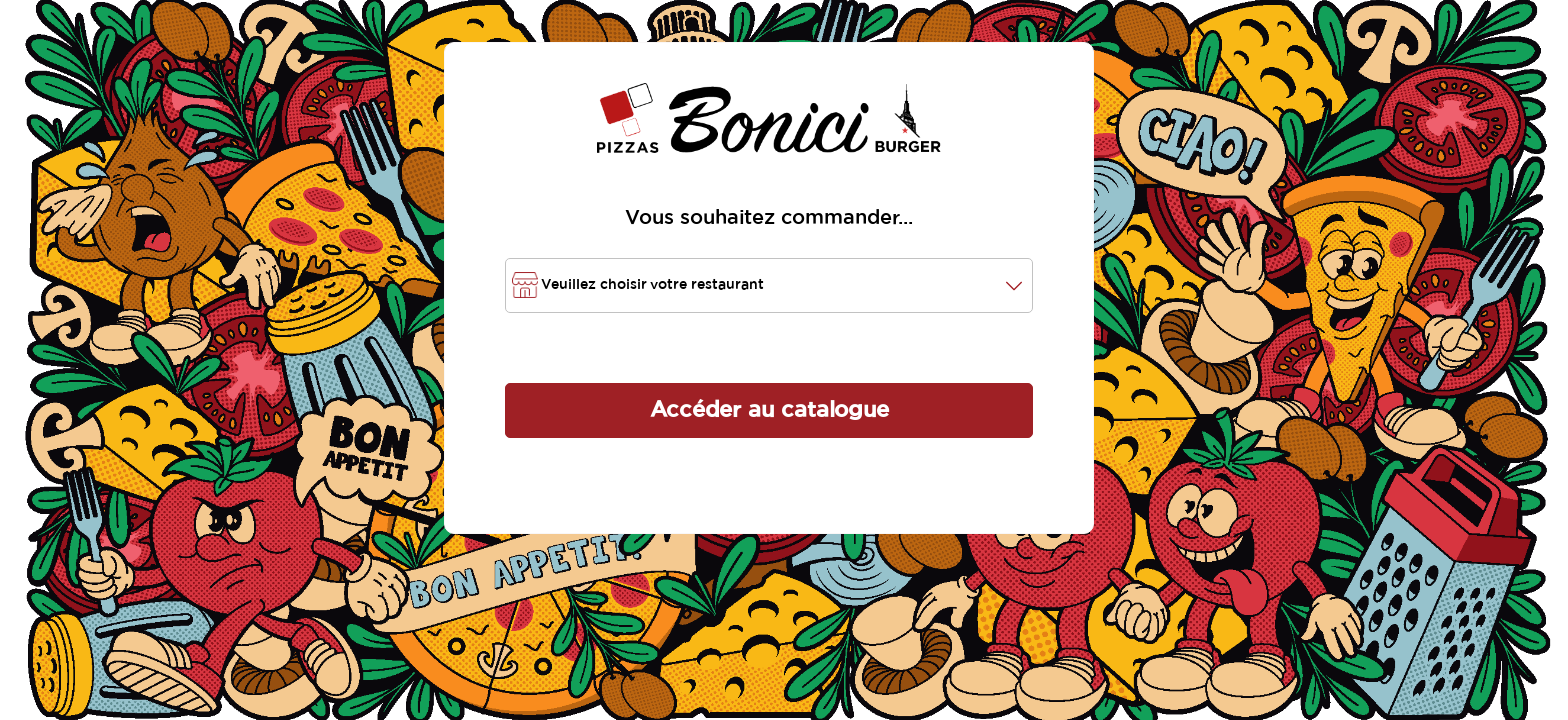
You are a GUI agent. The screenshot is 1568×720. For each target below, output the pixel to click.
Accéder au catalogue (769, 410)
